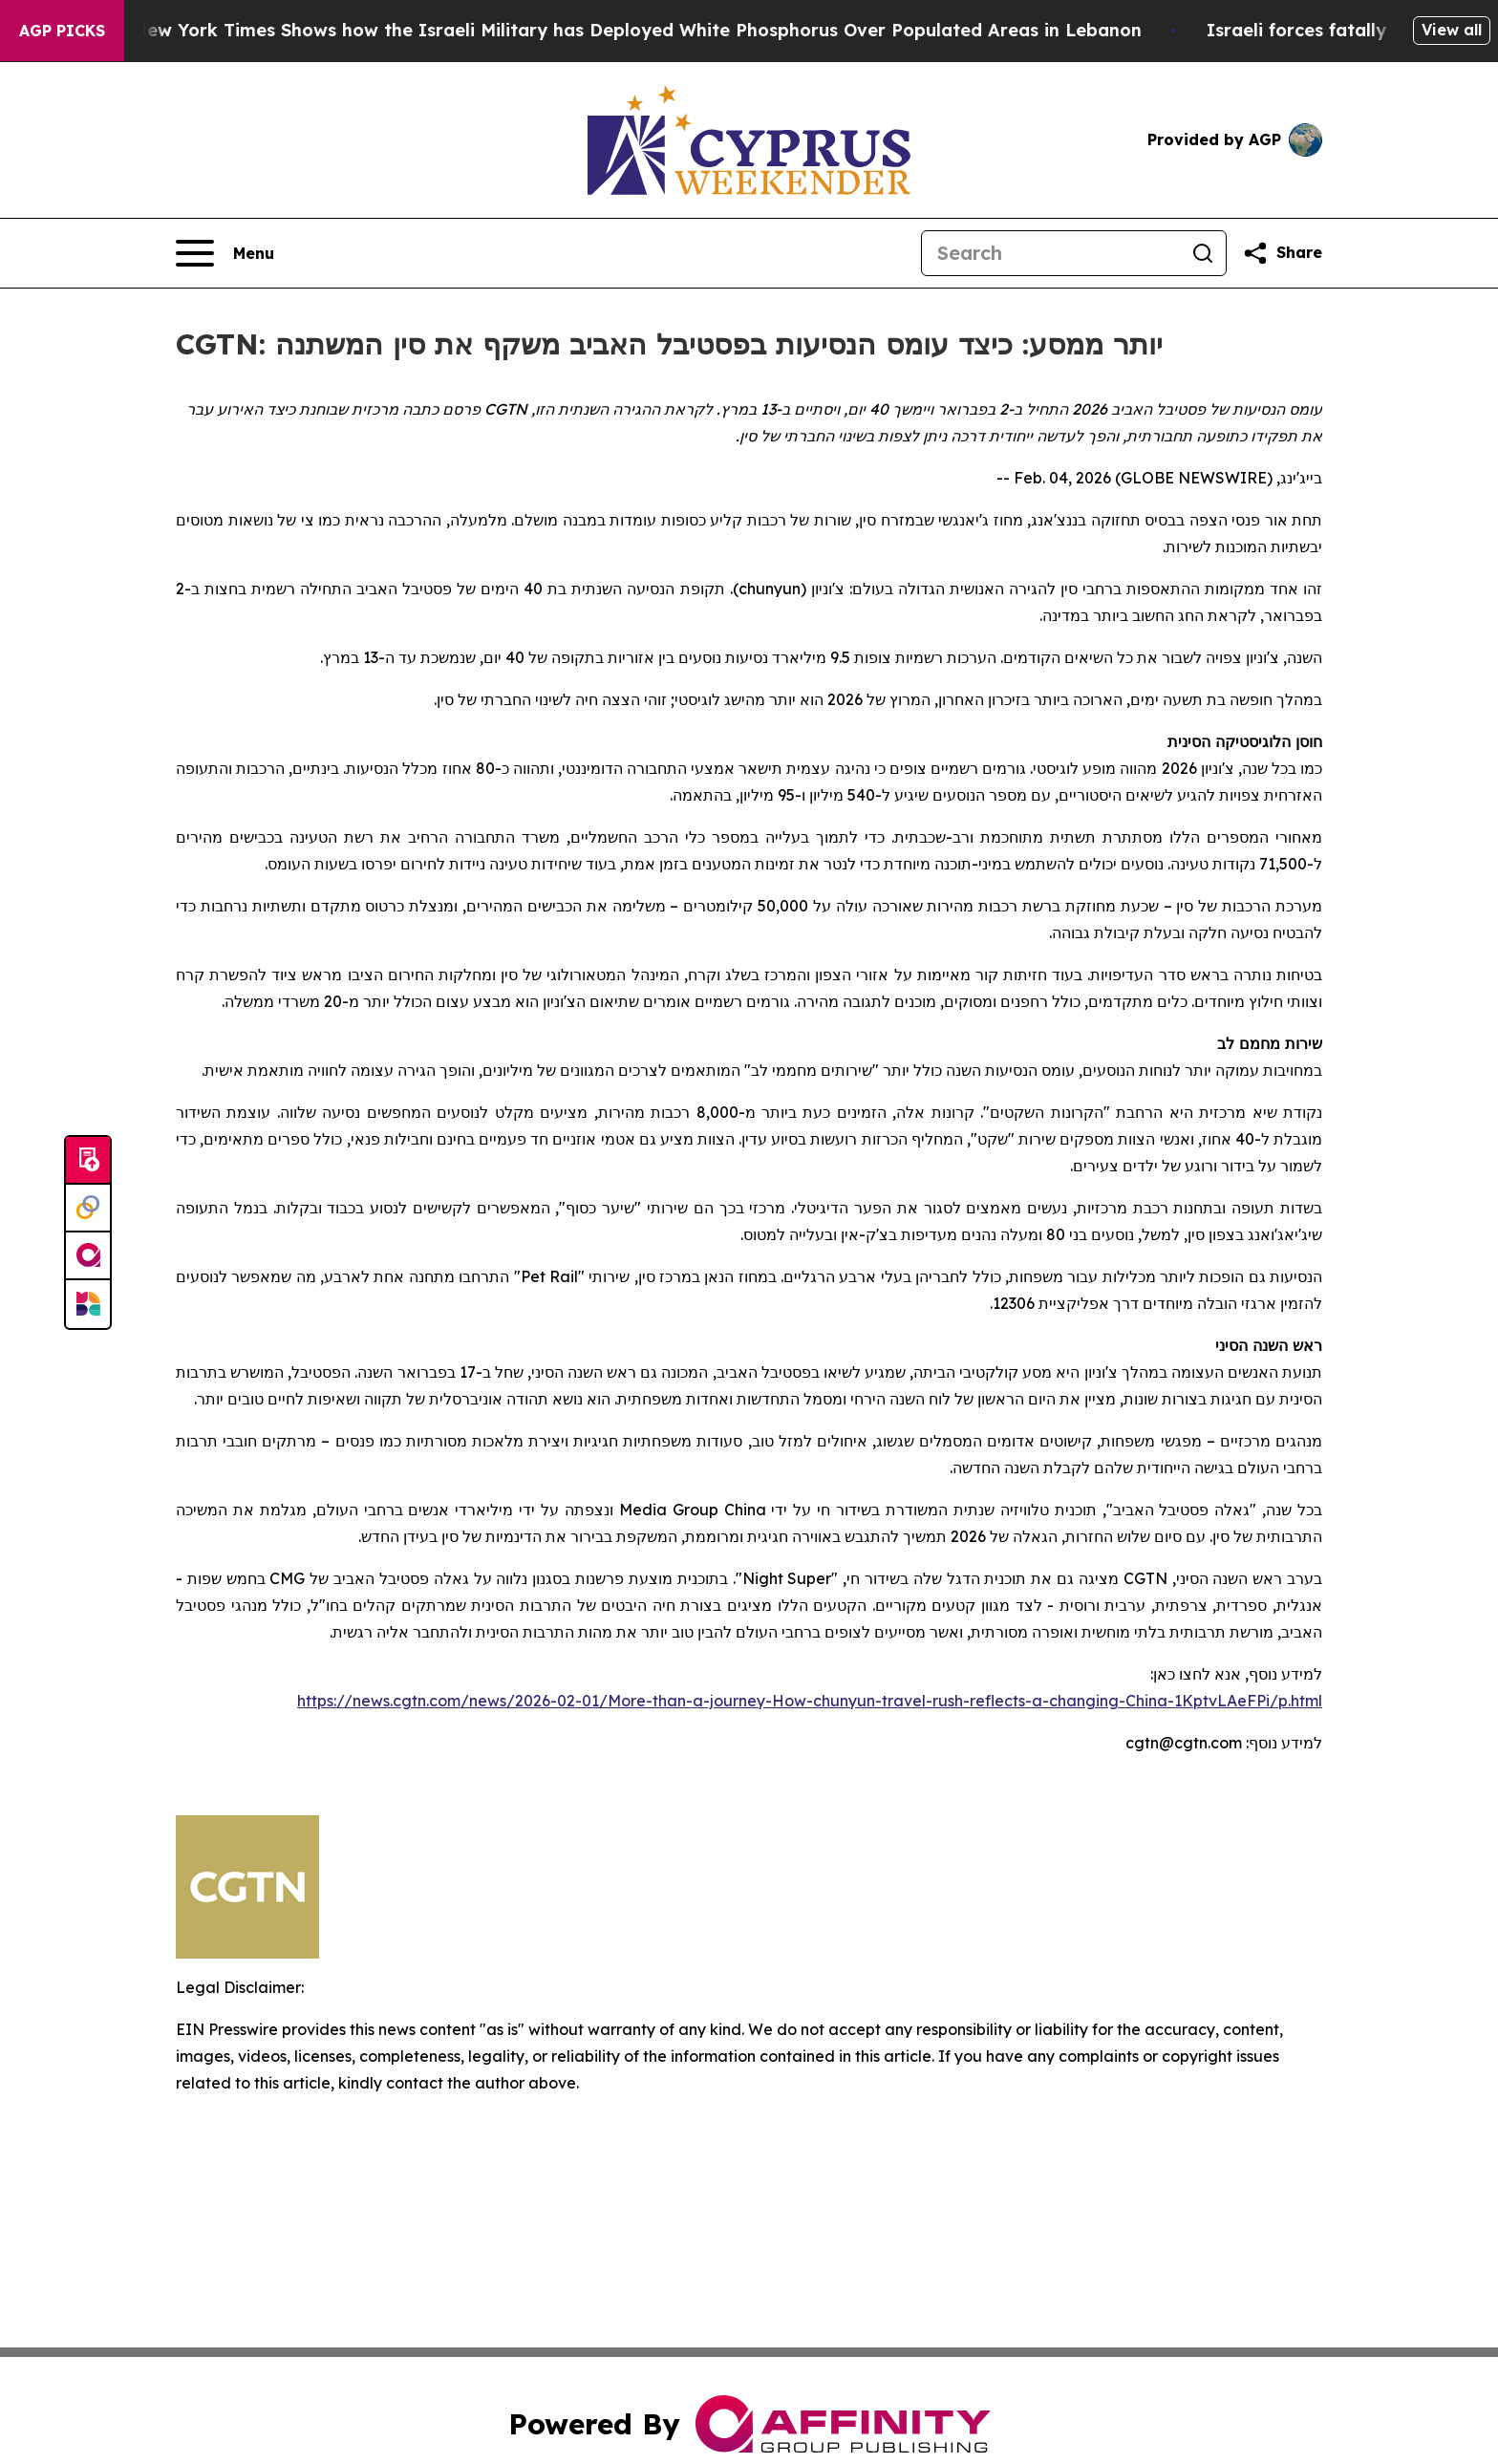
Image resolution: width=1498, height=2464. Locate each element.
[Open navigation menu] (225, 253)
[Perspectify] (88, 1208)
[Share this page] (1282, 253)
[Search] (1051, 253)
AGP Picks (62, 30)
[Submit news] (88, 1161)
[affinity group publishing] (88, 1256)
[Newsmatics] (88, 1304)
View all (1452, 29)
